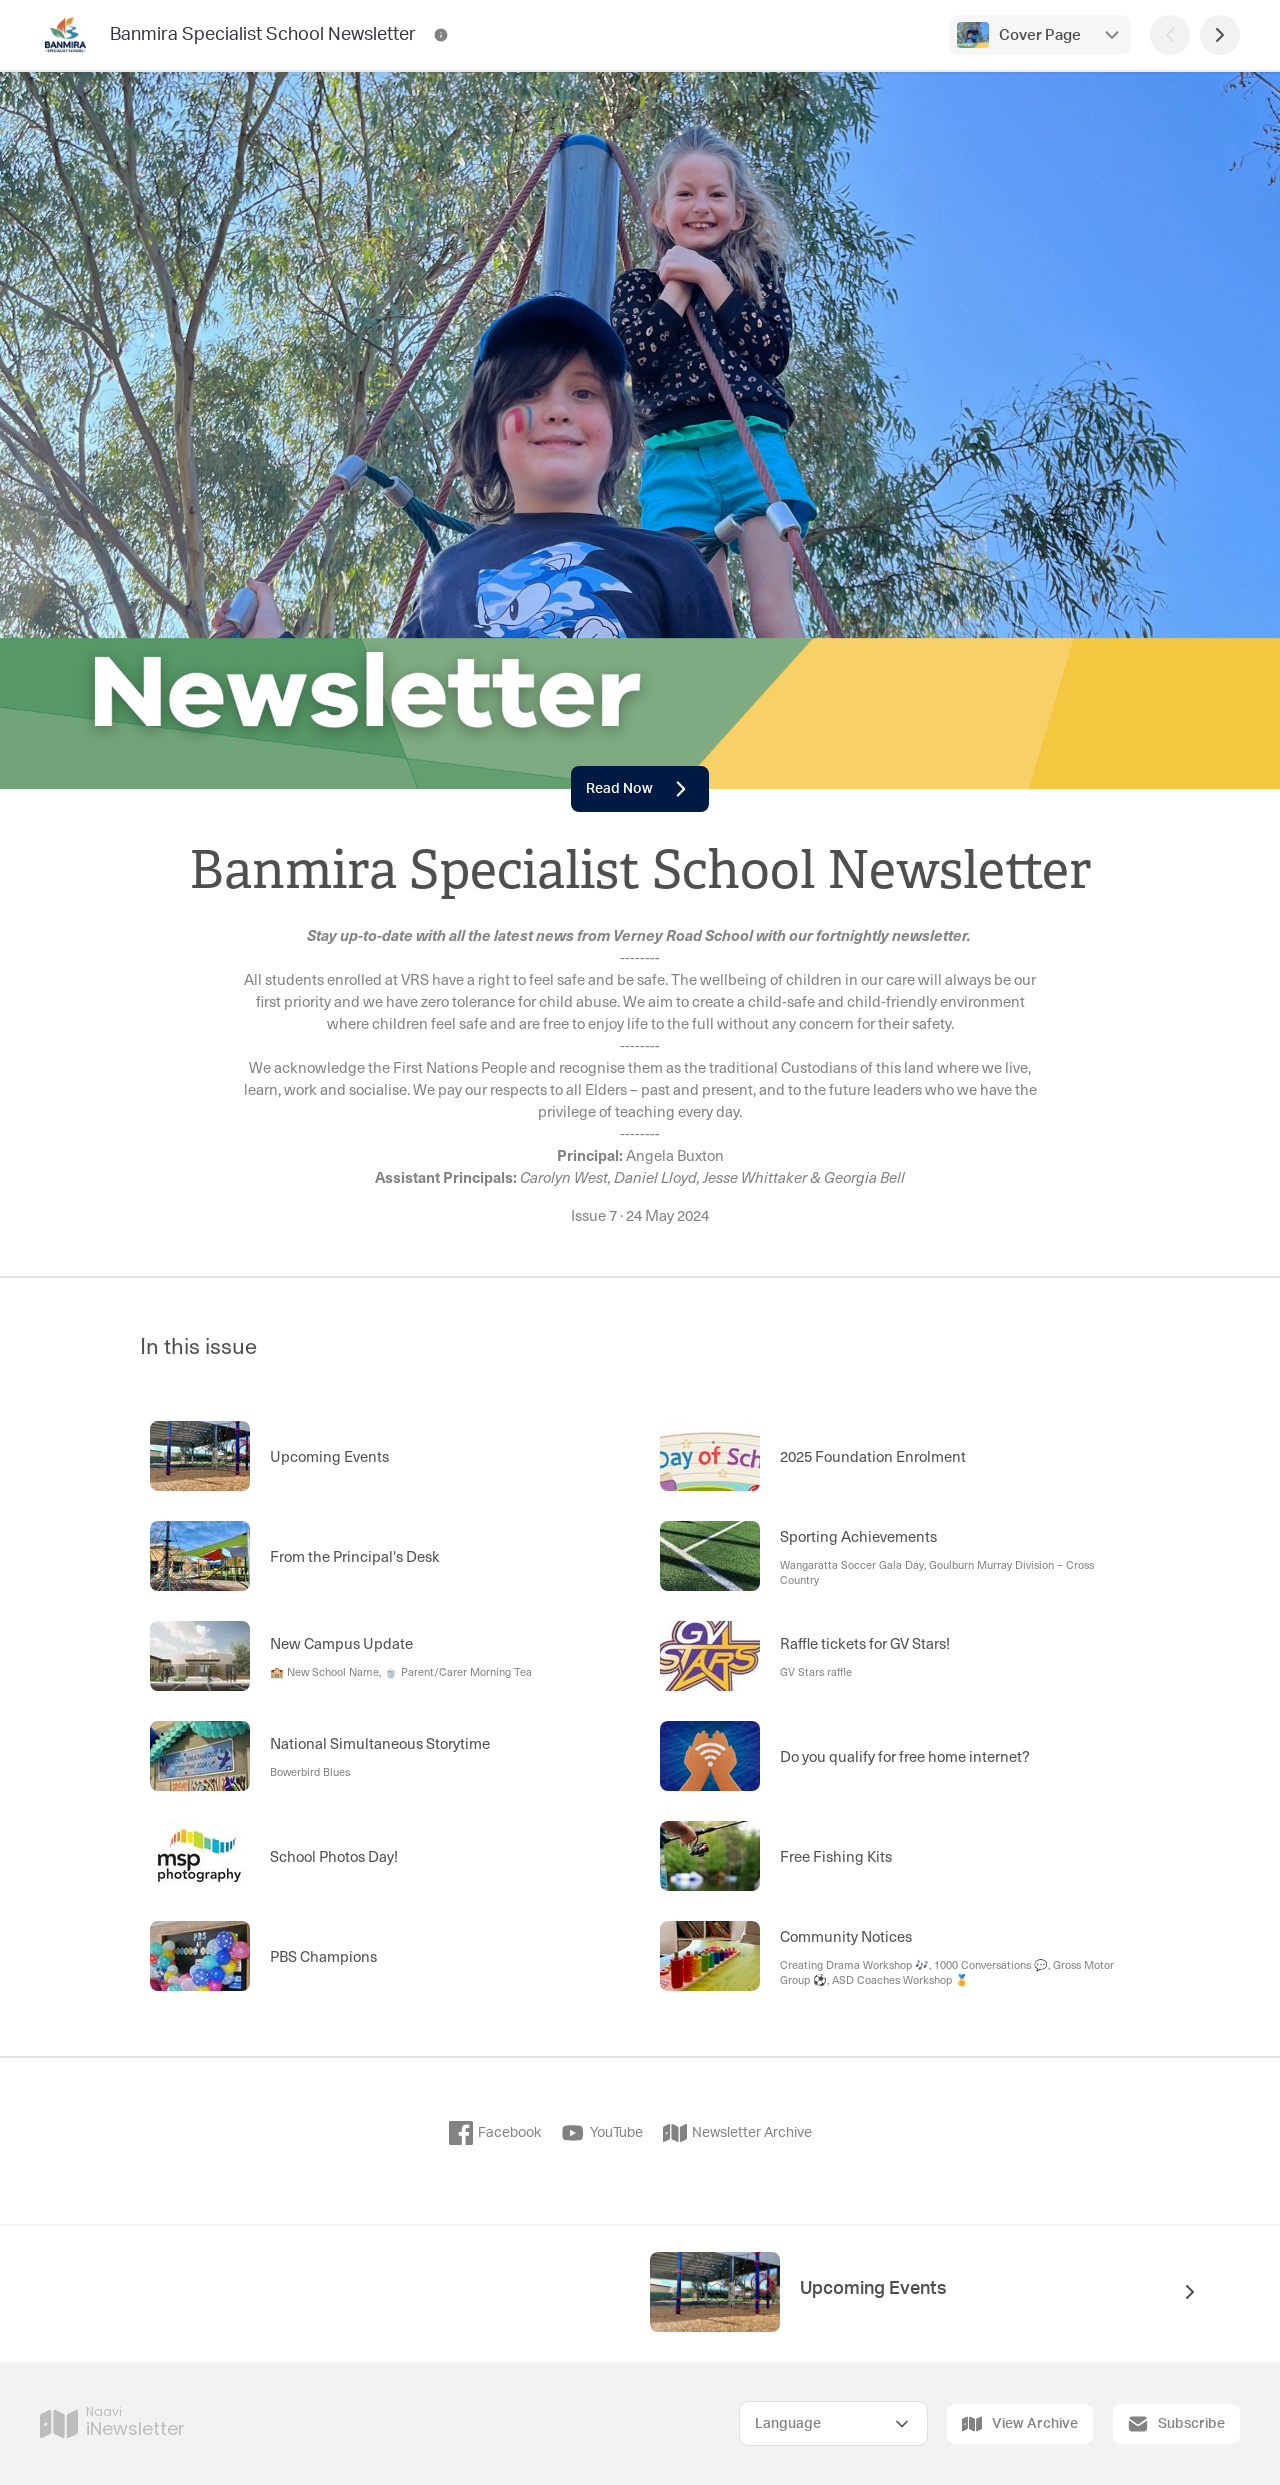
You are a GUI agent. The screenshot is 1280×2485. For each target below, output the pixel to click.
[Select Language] (833, 2423)
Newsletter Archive (737, 2133)
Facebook (495, 2133)
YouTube (602, 2133)
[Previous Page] (1170, 35)
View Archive (1020, 2424)
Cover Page (1040, 35)
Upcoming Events (873, 2289)
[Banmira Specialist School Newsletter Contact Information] (441, 35)
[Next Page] (1220, 35)
